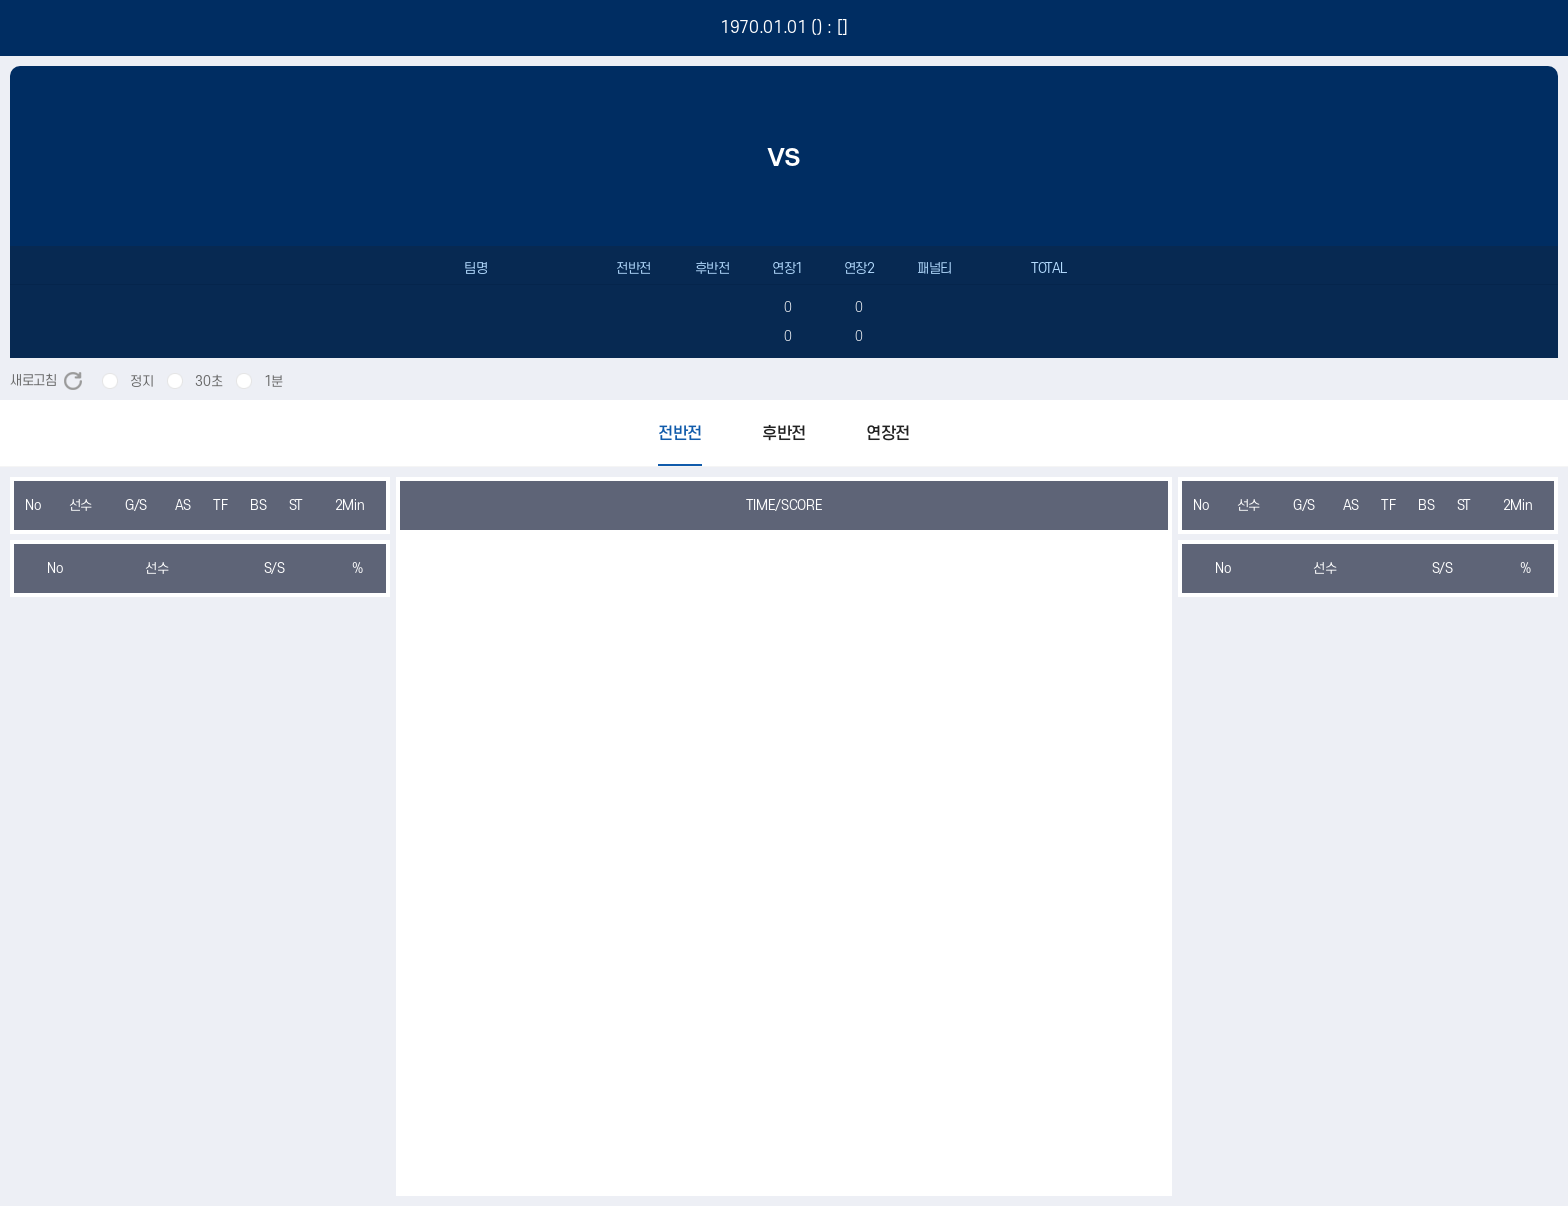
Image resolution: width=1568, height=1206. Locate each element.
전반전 (680, 434)
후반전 (784, 434)
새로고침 (46, 380)
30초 (208, 381)
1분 (273, 381)
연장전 (888, 434)
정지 (141, 381)
